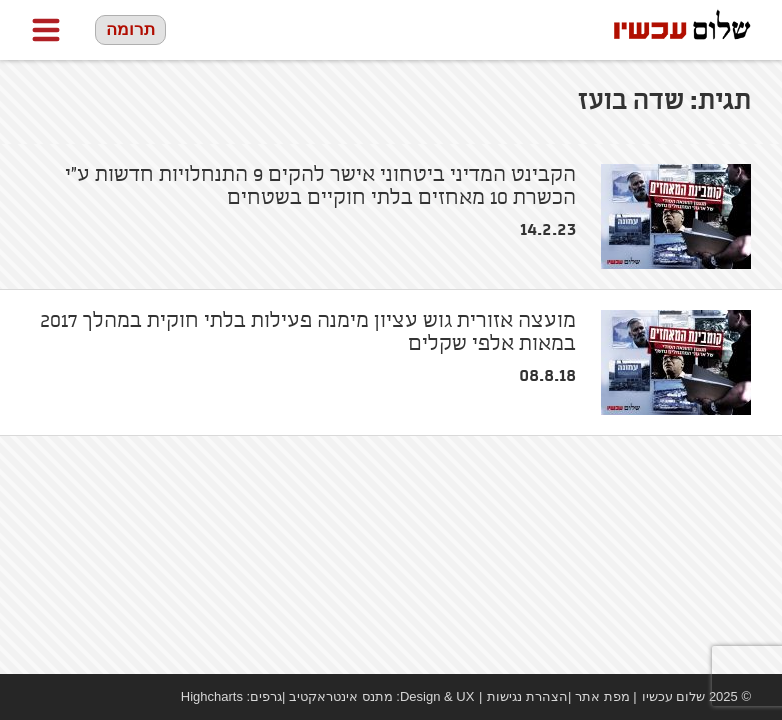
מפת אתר (602, 696)
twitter (101, 697)
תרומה (130, 29)
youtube (71, 697)
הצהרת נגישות (527, 696)
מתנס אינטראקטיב (341, 696)
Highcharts (212, 696)
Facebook (41, 697)
